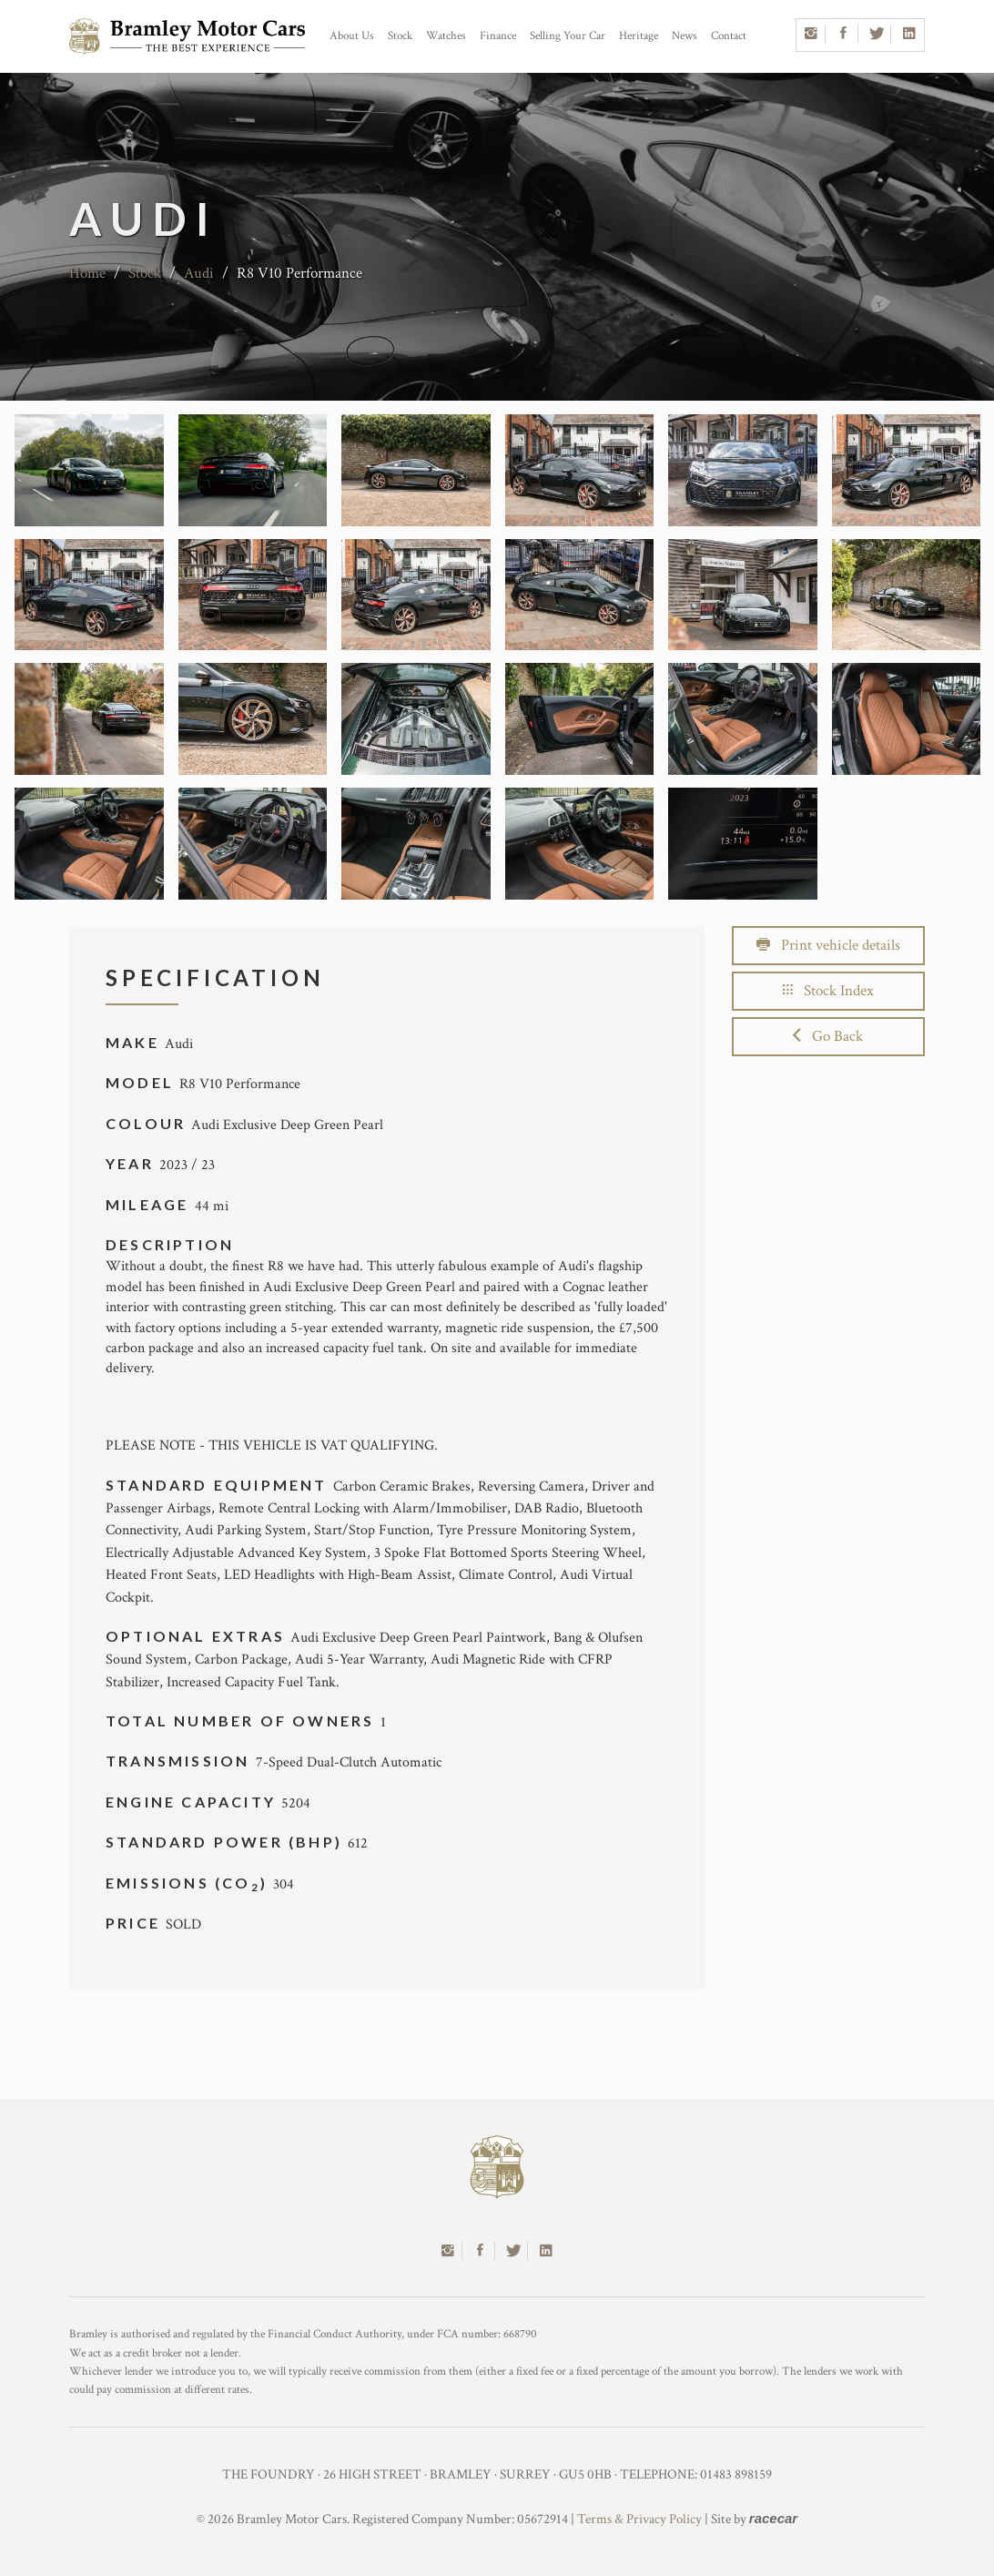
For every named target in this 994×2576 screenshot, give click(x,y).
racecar (773, 2518)
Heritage (638, 36)
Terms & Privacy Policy (639, 2519)
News (684, 36)
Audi (199, 273)
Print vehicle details (828, 945)
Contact (728, 36)
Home (87, 273)
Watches (446, 36)
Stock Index (828, 991)
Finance (498, 36)
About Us (352, 36)
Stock (400, 36)
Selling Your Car (567, 36)
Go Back (828, 1036)
